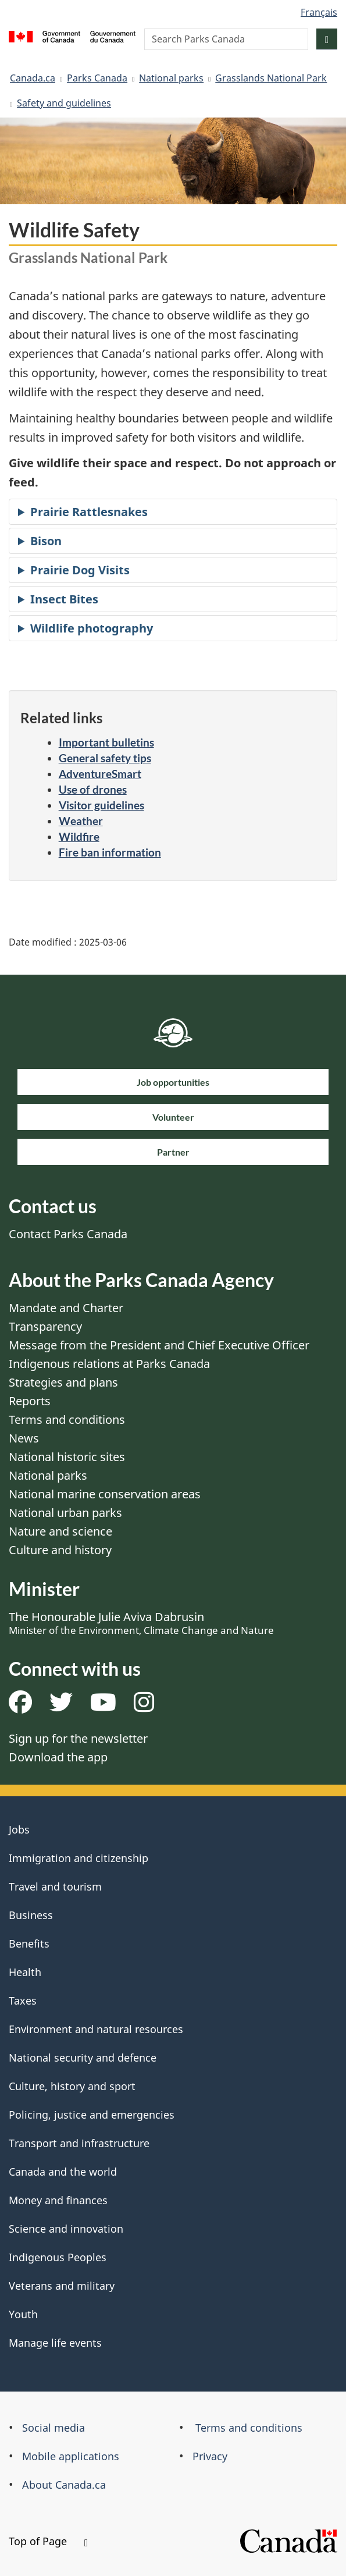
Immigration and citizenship (78, 1858)
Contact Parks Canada (68, 1234)
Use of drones (93, 789)
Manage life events (55, 2343)
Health (25, 1972)
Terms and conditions (67, 1419)
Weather (81, 820)
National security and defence (82, 2058)
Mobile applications (70, 2456)
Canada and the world (63, 2172)
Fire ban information (110, 852)
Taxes (23, 2000)
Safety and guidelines (64, 103)
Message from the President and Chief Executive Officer (159, 1345)
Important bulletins (106, 742)
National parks (171, 78)
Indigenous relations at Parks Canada (109, 1364)
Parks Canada (97, 78)
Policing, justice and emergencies (91, 2115)
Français (319, 12)
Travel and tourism (55, 1886)
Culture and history (60, 1550)
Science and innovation (66, 2229)
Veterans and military (62, 2286)
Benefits (29, 1943)
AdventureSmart (100, 773)
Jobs (19, 1829)
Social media (53, 2428)
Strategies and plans (63, 1382)
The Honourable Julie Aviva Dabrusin (141, 1623)
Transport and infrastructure (79, 2143)
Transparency (45, 1326)
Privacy (209, 2456)
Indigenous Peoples (57, 2257)
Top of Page (48, 2541)
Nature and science (60, 1531)
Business (31, 1915)
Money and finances (58, 2200)
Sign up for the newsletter (78, 1738)
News (24, 1438)
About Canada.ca (64, 2485)
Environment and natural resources (96, 2029)
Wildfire (79, 836)
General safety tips (105, 758)
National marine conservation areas (105, 1494)
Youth (23, 2314)
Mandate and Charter (66, 1308)
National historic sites (67, 1457)
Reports (30, 1401)
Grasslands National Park (271, 78)
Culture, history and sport (72, 2086)
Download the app (58, 1757)
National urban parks (65, 1512)
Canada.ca (32, 78)
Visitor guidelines (101, 805)
